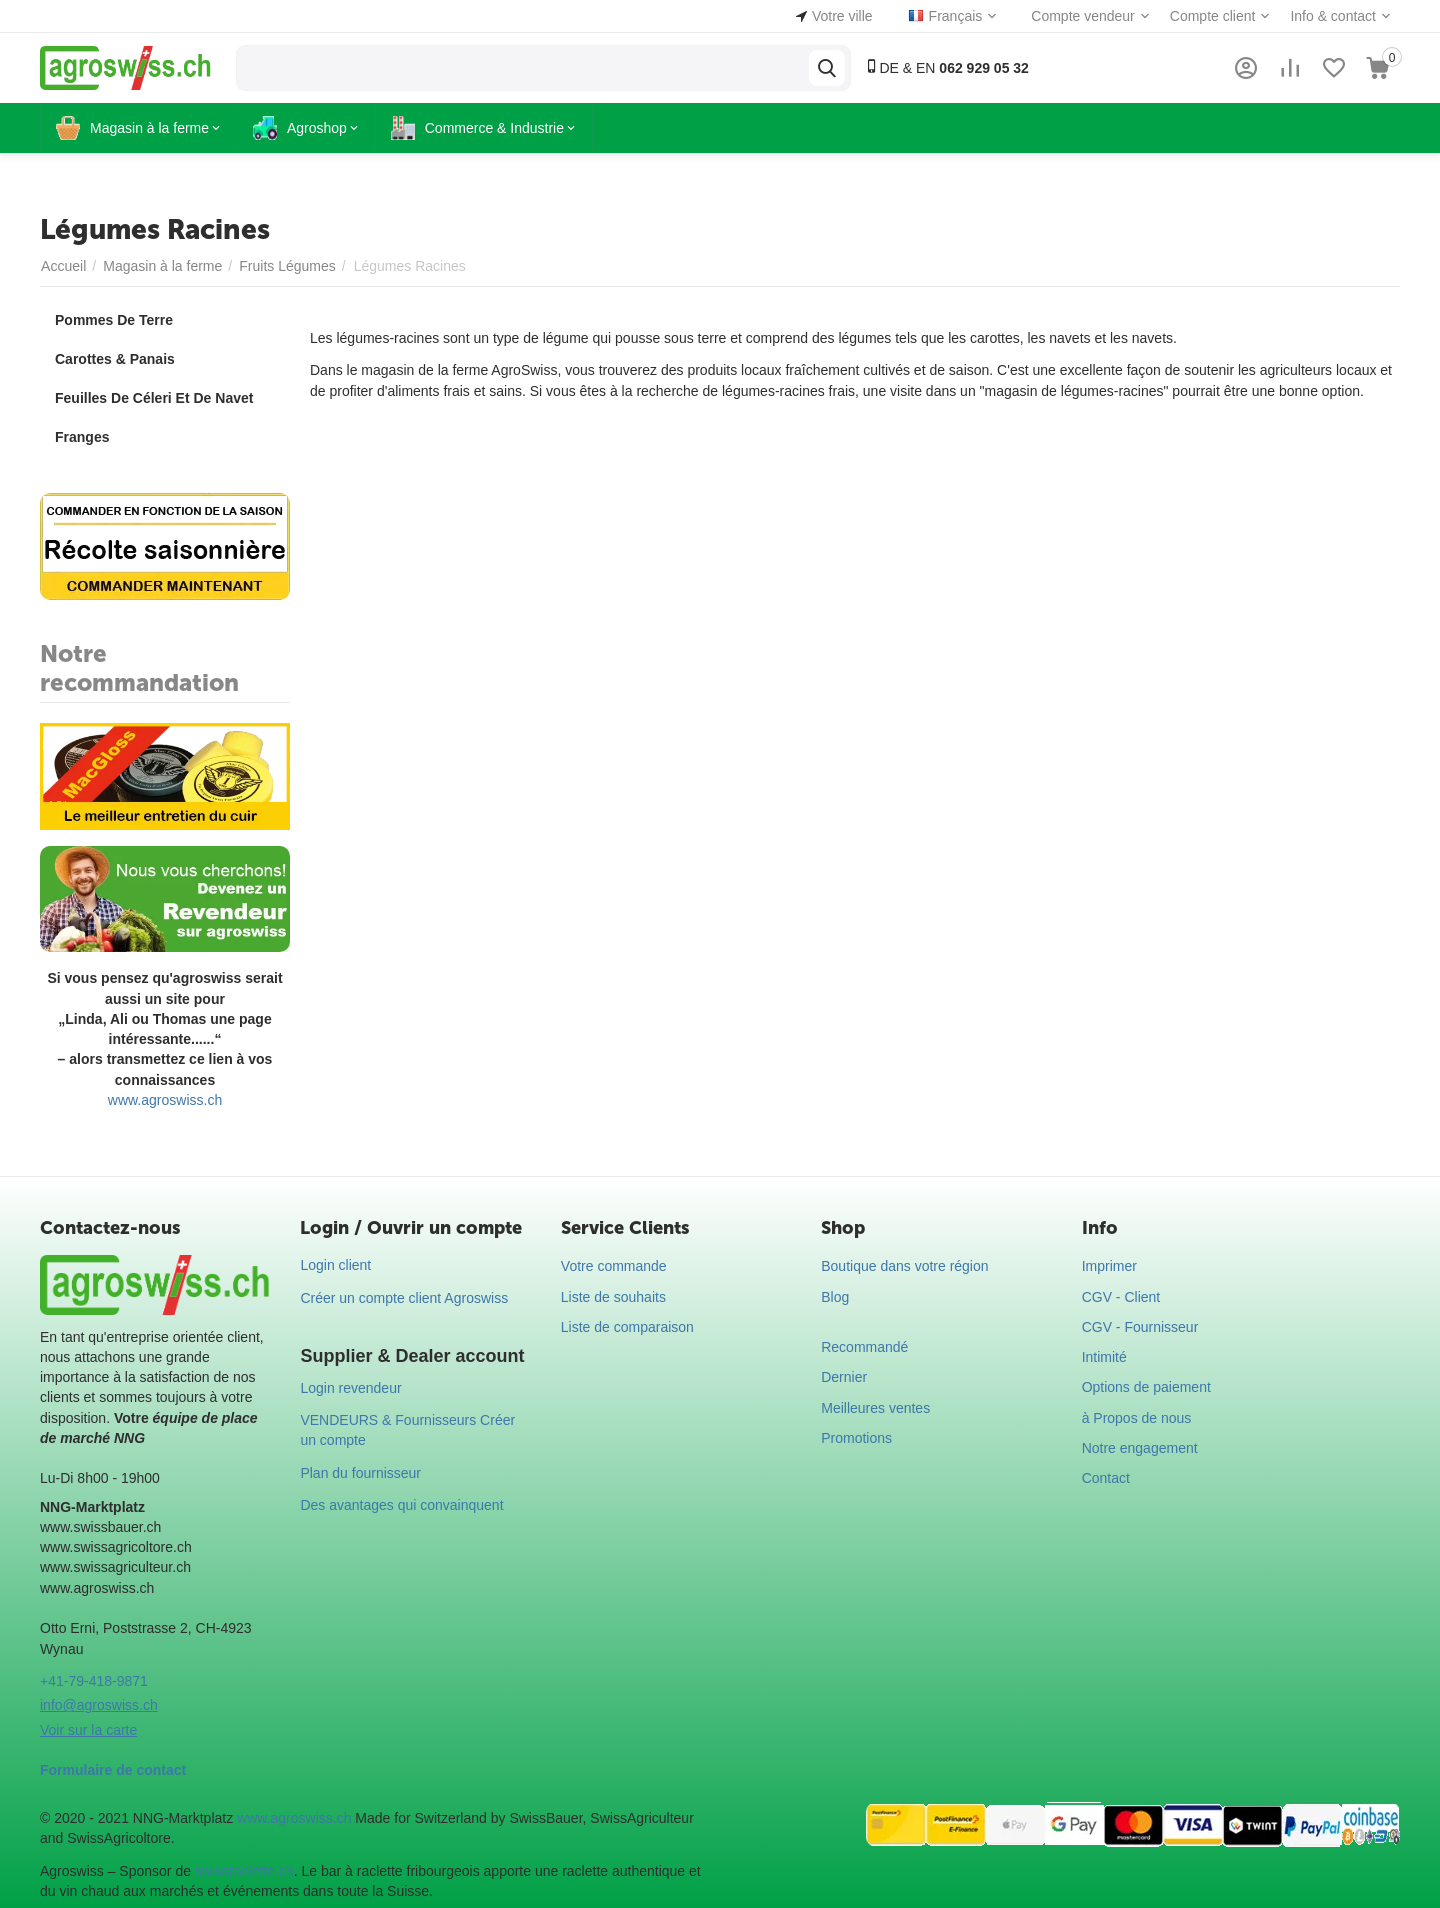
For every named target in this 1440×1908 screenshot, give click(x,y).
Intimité (1104, 1357)
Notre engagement (1140, 1448)
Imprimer (1109, 1266)
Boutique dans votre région (904, 1266)
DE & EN (946, 67)
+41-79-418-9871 (94, 1681)
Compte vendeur (1083, 16)
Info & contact (1333, 16)
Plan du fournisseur (360, 1473)
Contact (1106, 1478)
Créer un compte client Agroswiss (404, 1298)
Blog (835, 1297)
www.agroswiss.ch (165, 1100)
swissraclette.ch (244, 1871)
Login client (335, 1265)
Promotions (856, 1438)
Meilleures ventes (875, 1408)
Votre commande (614, 1266)
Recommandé (864, 1347)
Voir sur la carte (88, 1730)
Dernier (844, 1377)
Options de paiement (1146, 1387)
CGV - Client (1121, 1297)
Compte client (1213, 16)
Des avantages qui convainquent (401, 1505)
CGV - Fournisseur (1140, 1327)
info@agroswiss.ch (99, 1705)
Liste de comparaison (627, 1327)
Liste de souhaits (613, 1297)
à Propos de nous (1137, 1418)
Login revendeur (350, 1388)
